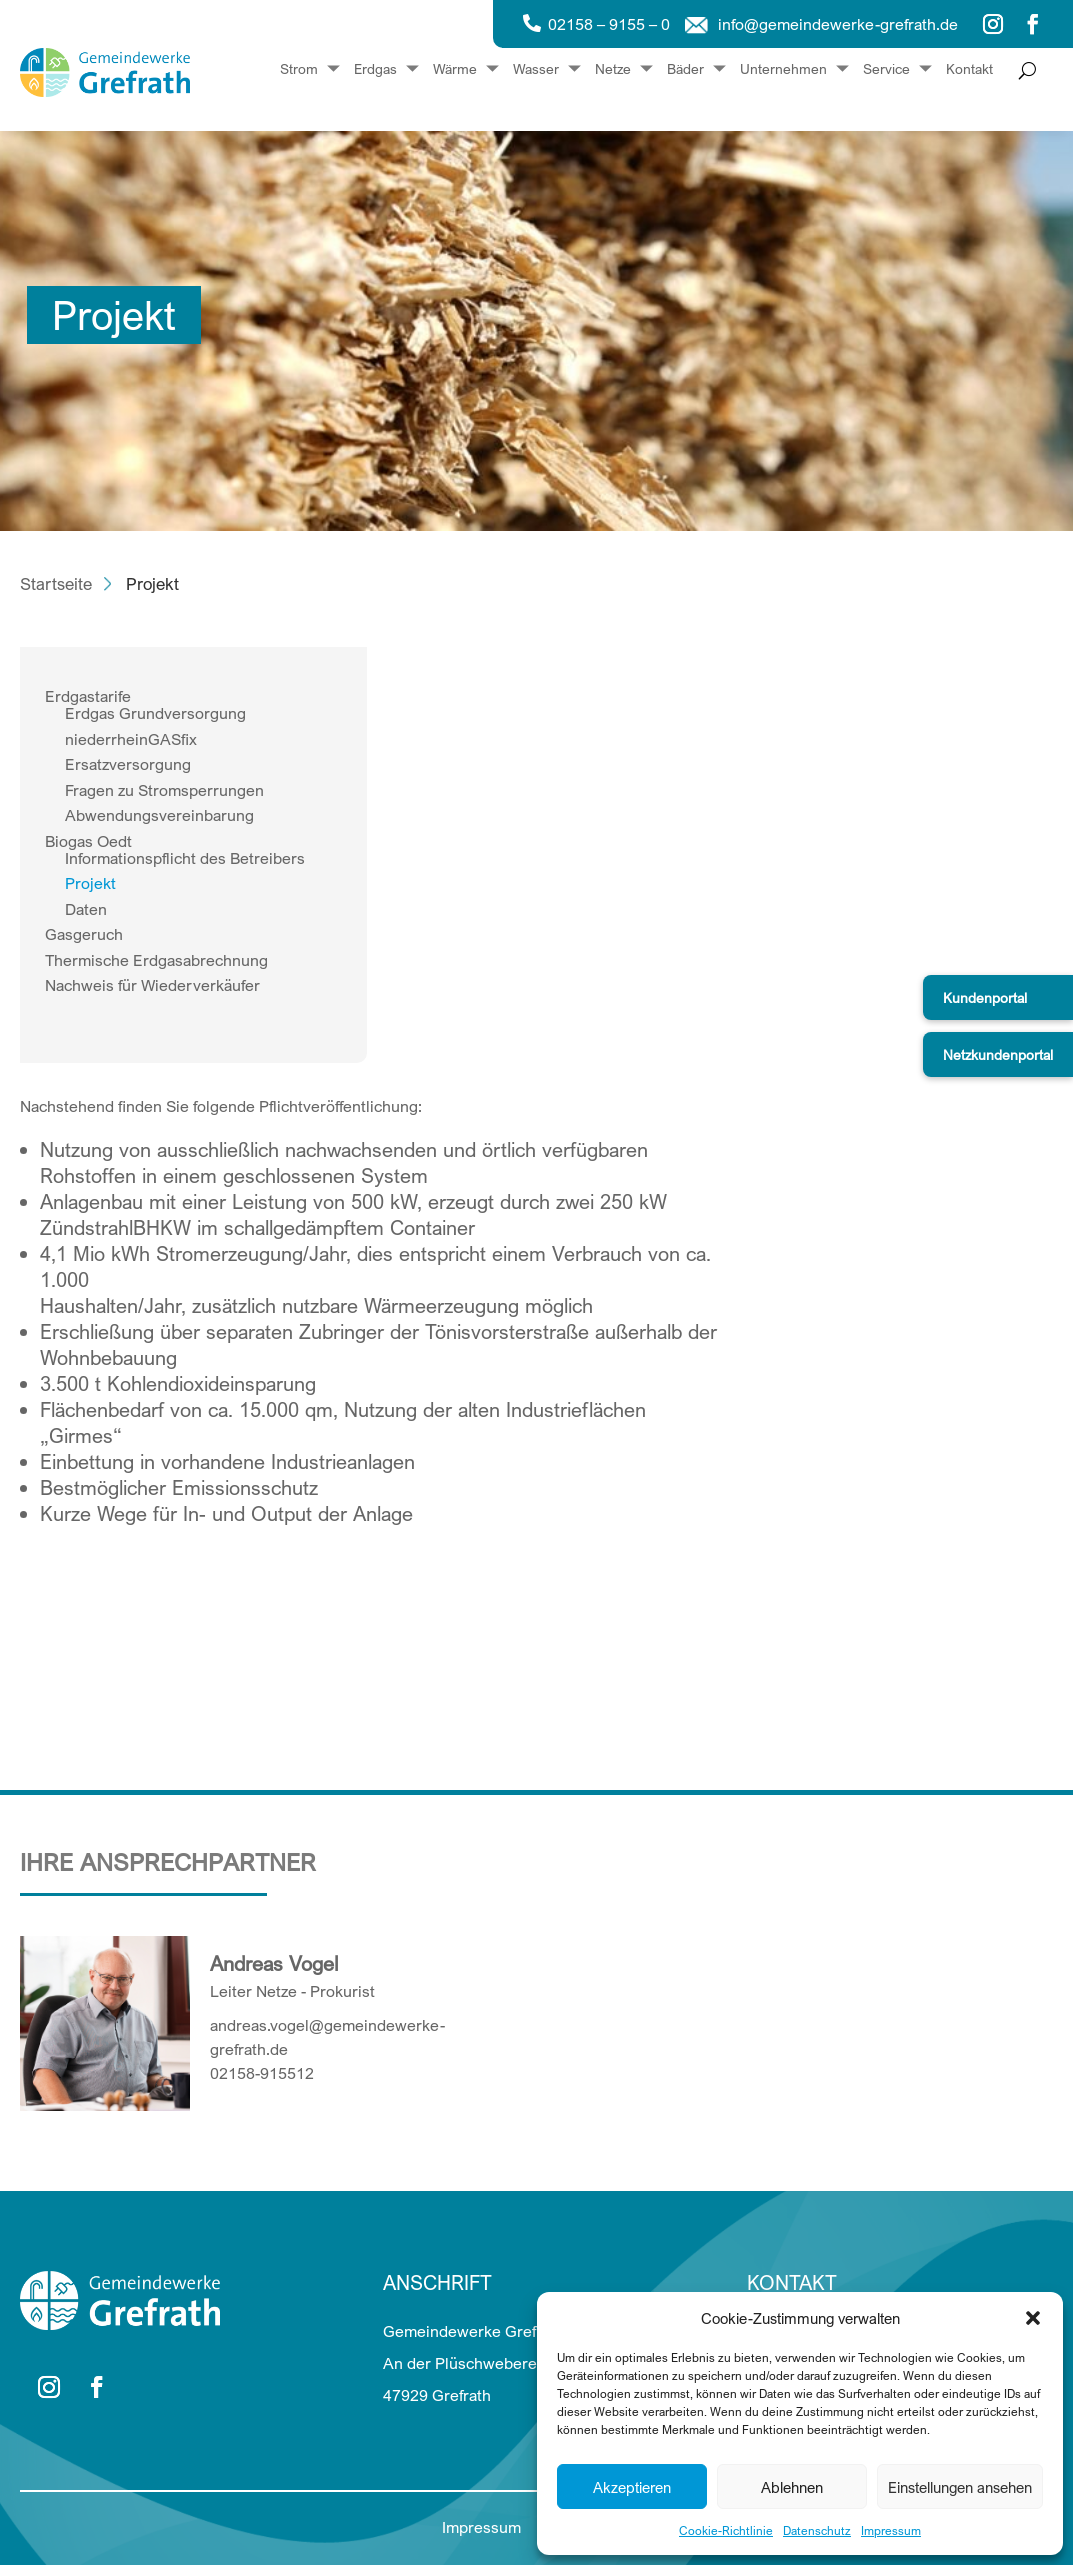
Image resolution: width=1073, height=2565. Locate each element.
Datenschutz (817, 2530)
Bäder (685, 69)
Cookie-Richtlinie (726, 2530)
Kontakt (969, 69)
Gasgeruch (84, 934)
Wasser (536, 69)
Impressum (891, 2530)
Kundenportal (985, 997)
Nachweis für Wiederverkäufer (152, 985)
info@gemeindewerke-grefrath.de (838, 24)
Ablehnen (792, 2487)
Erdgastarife (88, 696)
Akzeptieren (632, 2487)
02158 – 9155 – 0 (609, 24)
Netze (613, 69)
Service (886, 69)
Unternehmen (783, 69)
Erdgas (375, 69)
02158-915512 (262, 2073)
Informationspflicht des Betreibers (185, 858)
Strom (299, 69)
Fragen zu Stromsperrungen (164, 790)
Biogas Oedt (88, 841)
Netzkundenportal (998, 1054)
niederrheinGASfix (131, 739)
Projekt (90, 883)
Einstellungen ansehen (960, 2487)
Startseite (56, 583)
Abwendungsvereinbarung (159, 815)
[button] (1033, 2318)
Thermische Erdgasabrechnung (156, 960)
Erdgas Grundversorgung (155, 713)
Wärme (455, 69)
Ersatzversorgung (128, 764)
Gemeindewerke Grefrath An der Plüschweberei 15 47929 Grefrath (473, 2363)
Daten (86, 909)
